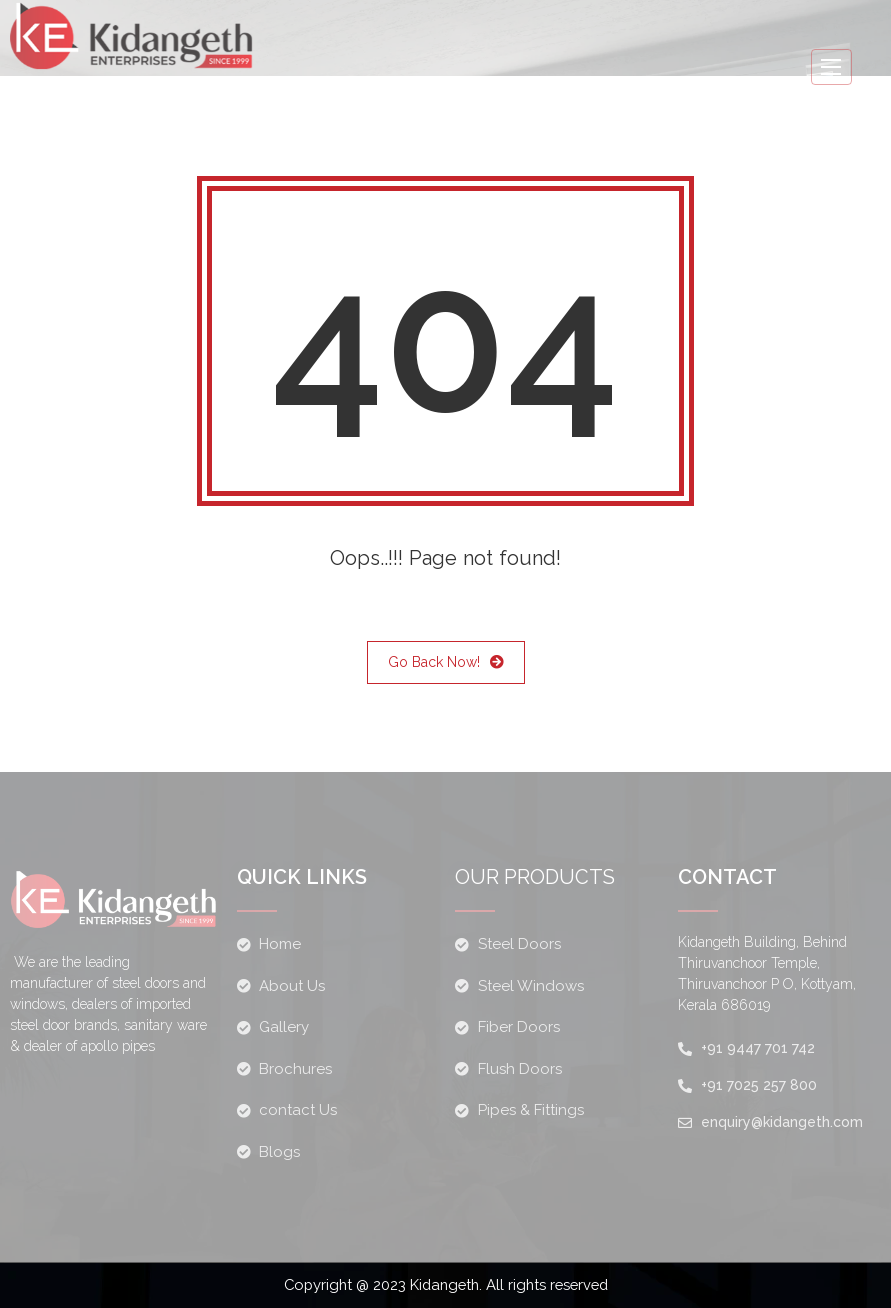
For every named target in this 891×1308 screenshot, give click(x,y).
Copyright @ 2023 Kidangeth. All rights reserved (446, 1285)
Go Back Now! (446, 662)
